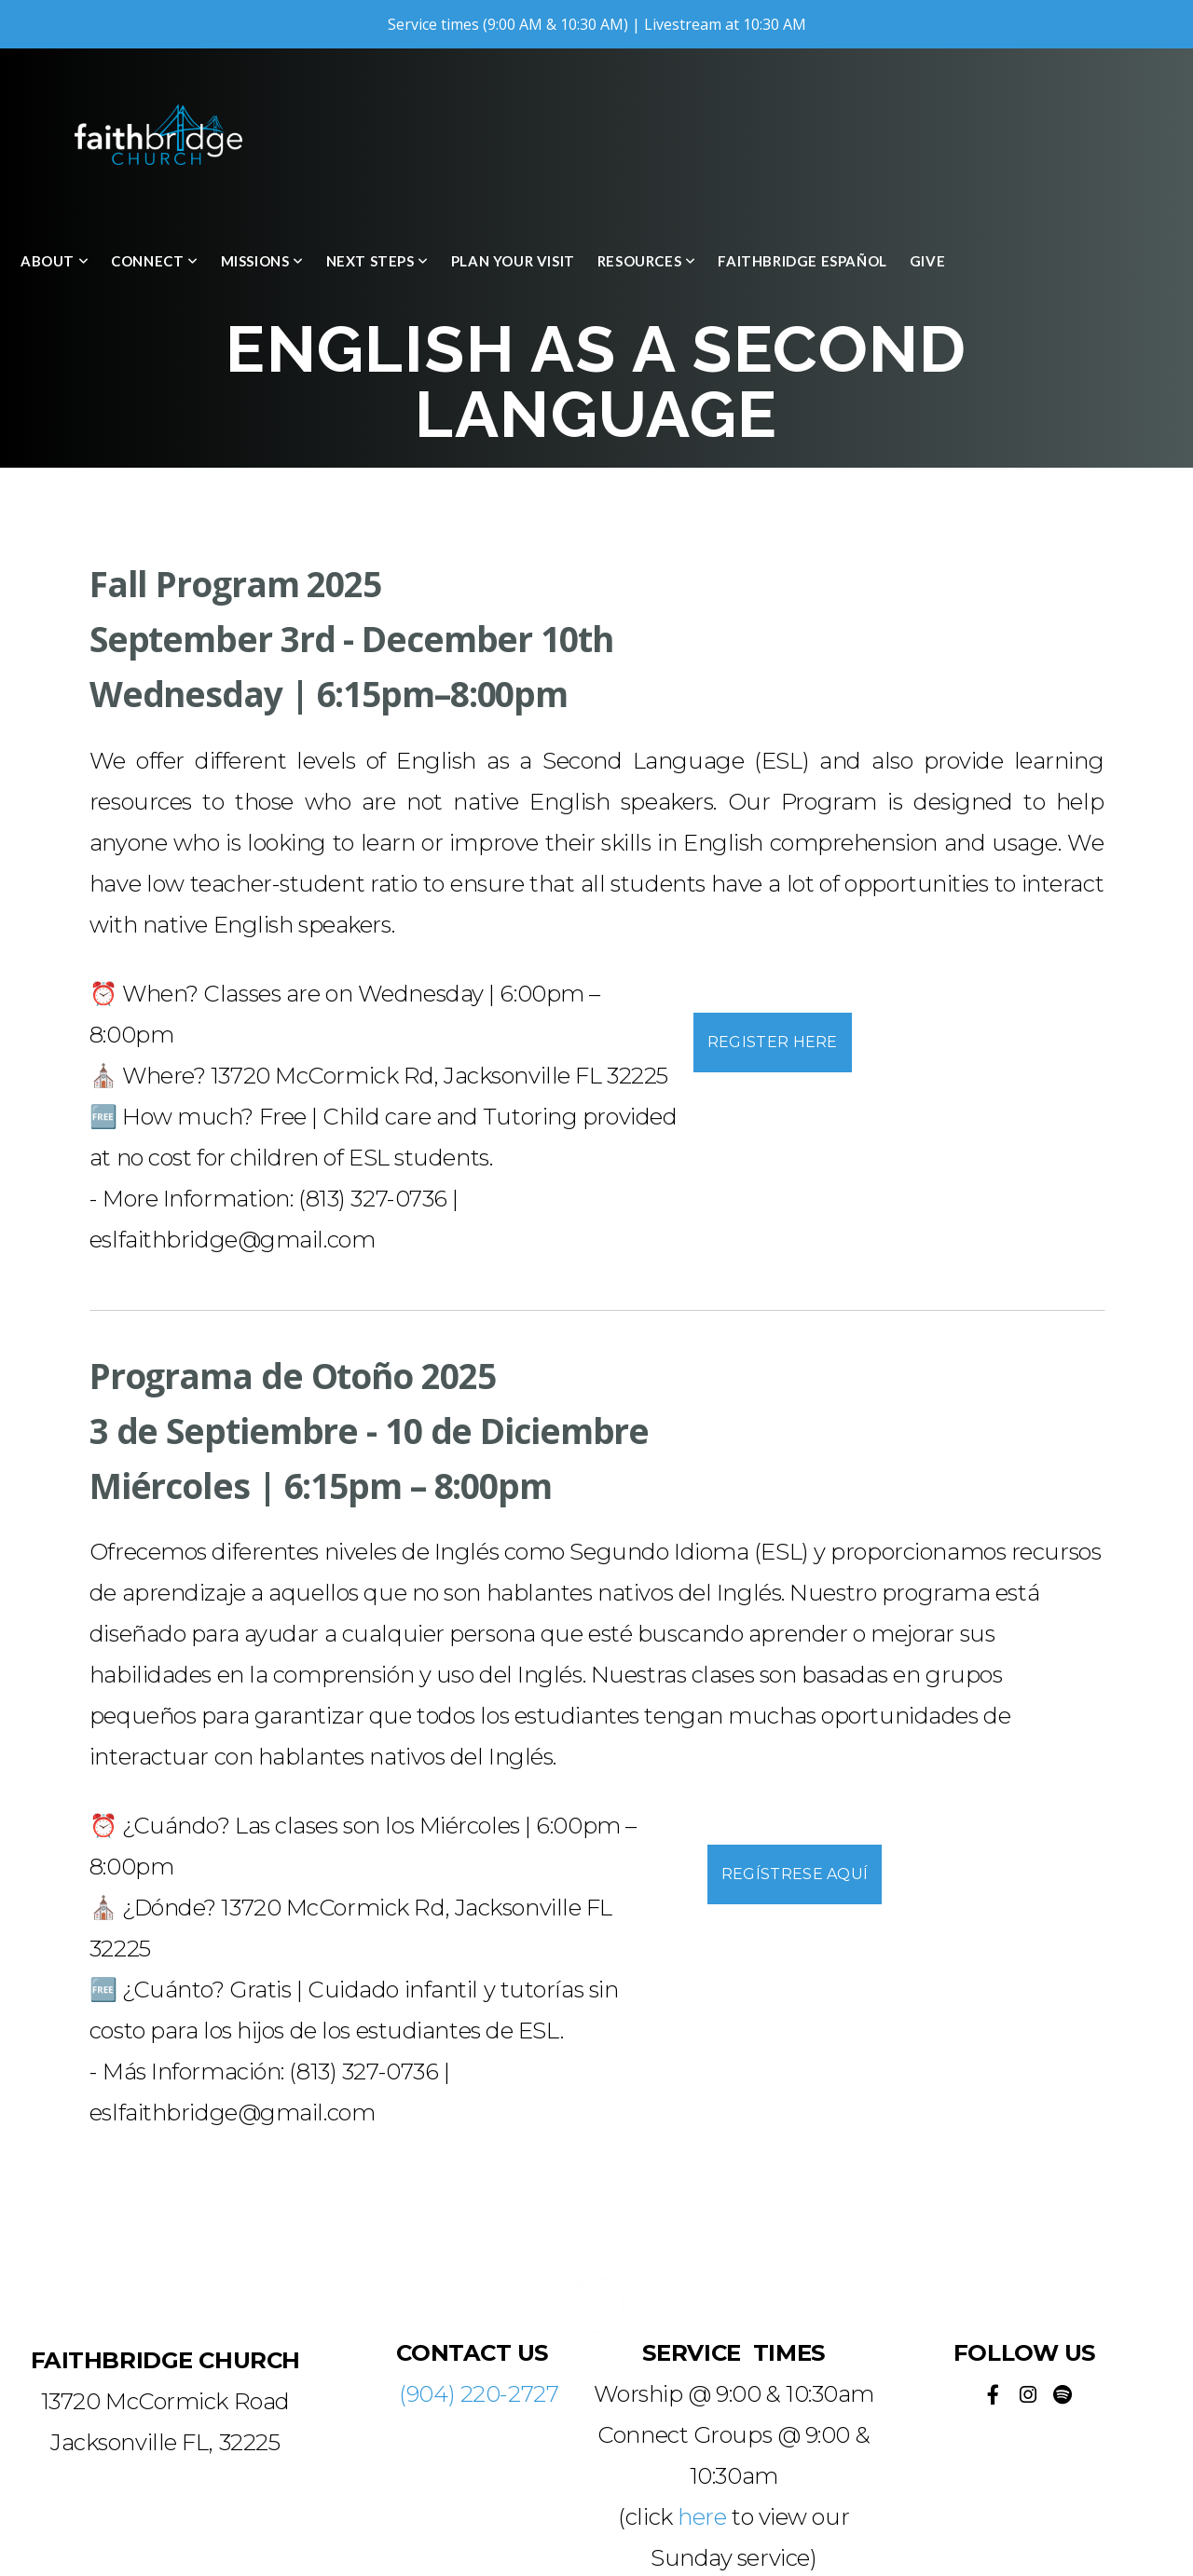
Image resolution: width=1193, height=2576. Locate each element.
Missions (262, 260)
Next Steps (377, 260)
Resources (646, 260)
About (55, 260)
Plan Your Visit (513, 260)
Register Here (772, 1042)
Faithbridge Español (802, 260)
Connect (154, 260)
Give (927, 260)
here (702, 2516)
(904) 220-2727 (478, 2393)
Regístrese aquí (795, 1874)
